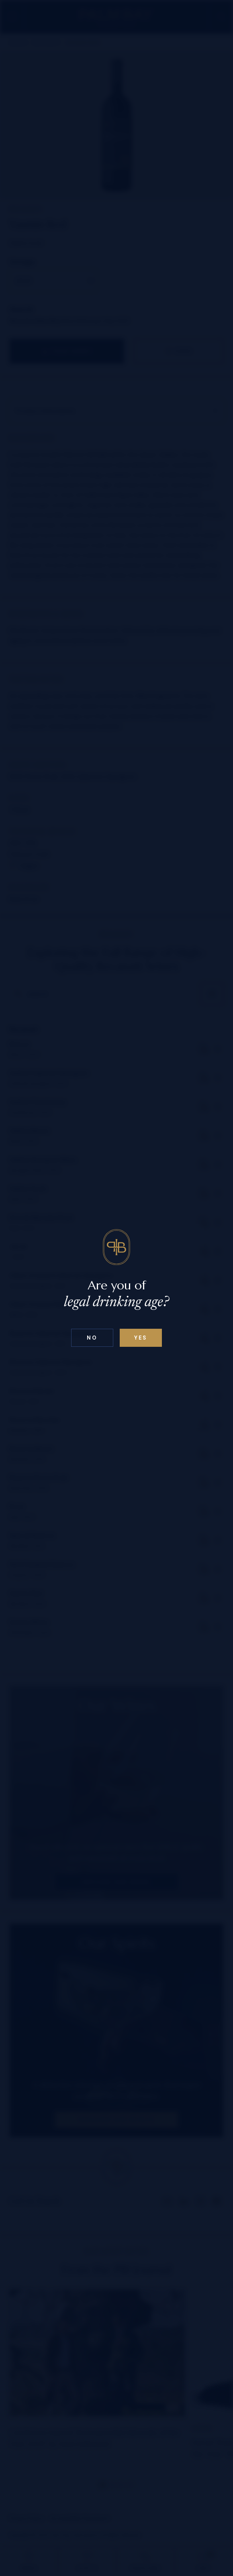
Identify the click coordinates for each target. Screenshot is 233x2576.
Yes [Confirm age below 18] (140, 1337)
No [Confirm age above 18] (92, 1337)
